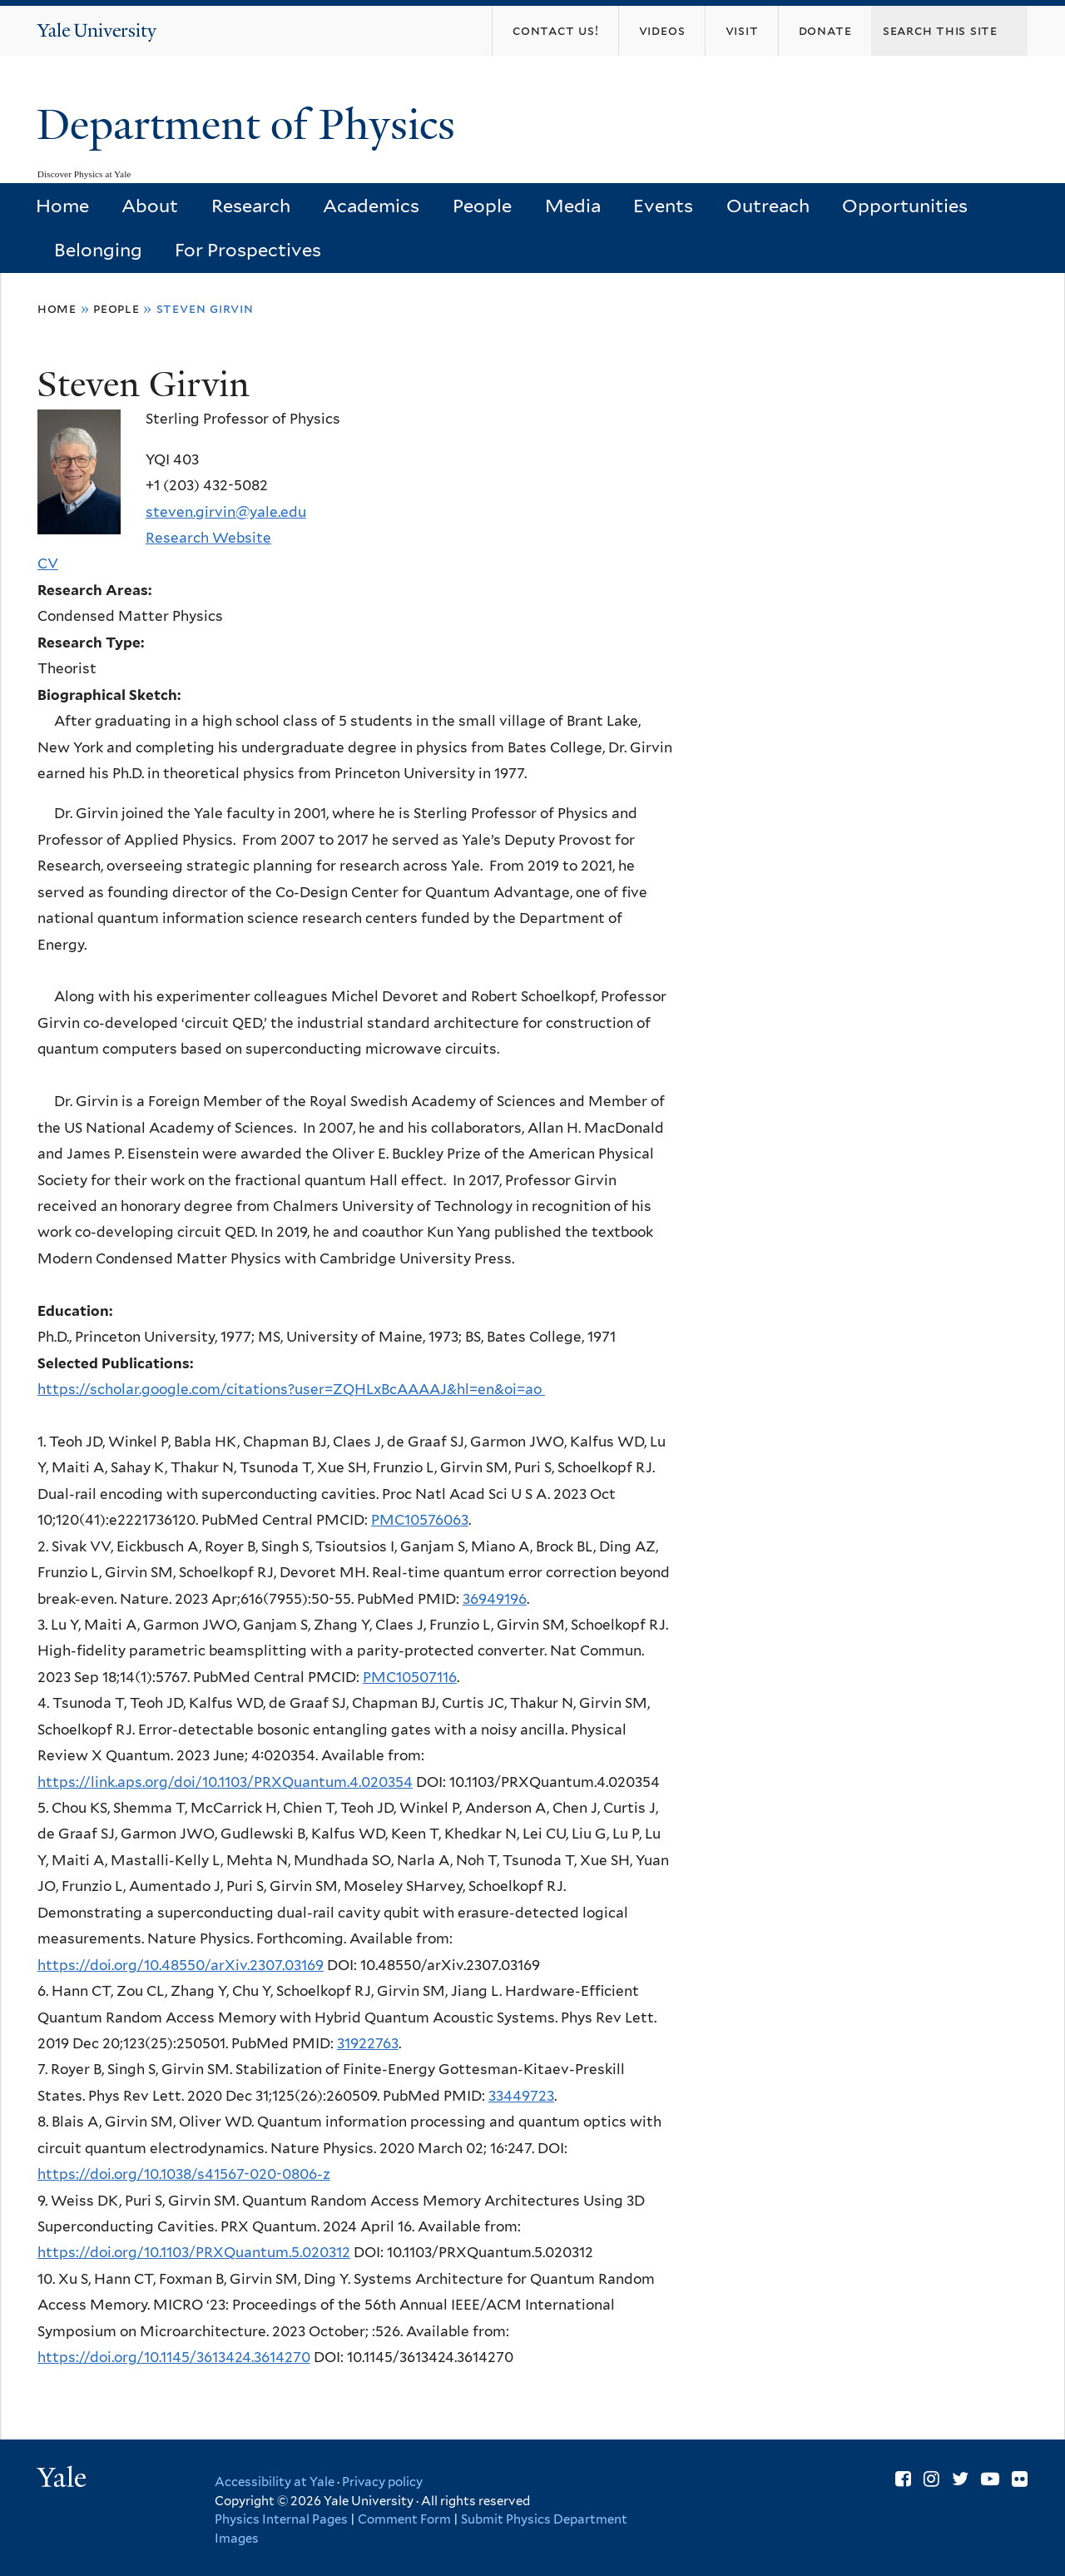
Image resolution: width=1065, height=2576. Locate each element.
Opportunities (905, 205)
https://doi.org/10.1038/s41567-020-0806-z (183, 2174)
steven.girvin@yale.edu (226, 512)
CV (47, 563)
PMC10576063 (419, 1519)
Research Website (208, 537)
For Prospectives (248, 250)
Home (62, 205)
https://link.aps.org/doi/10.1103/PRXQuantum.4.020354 (225, 1782)
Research (250, 205)
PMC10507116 (410, 1677)
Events (663, 205)
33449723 (521, 2095)
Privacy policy (382, 2481)
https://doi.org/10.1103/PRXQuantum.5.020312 (193, 2252)
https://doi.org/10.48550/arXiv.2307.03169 (180, 1965)
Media (573, 205)
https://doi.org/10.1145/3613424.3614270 (173, 2357)
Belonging (98, 250)
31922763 (368, 2043)
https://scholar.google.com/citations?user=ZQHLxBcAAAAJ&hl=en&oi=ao (291, 1389)
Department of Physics (251, 124)
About (149, 205)
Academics (371, 205)
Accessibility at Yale (274, 2481)
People (482, 205)
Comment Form (404, 2519)
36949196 (495, 1599)
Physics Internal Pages (281, 2519)
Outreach (768, 205)
